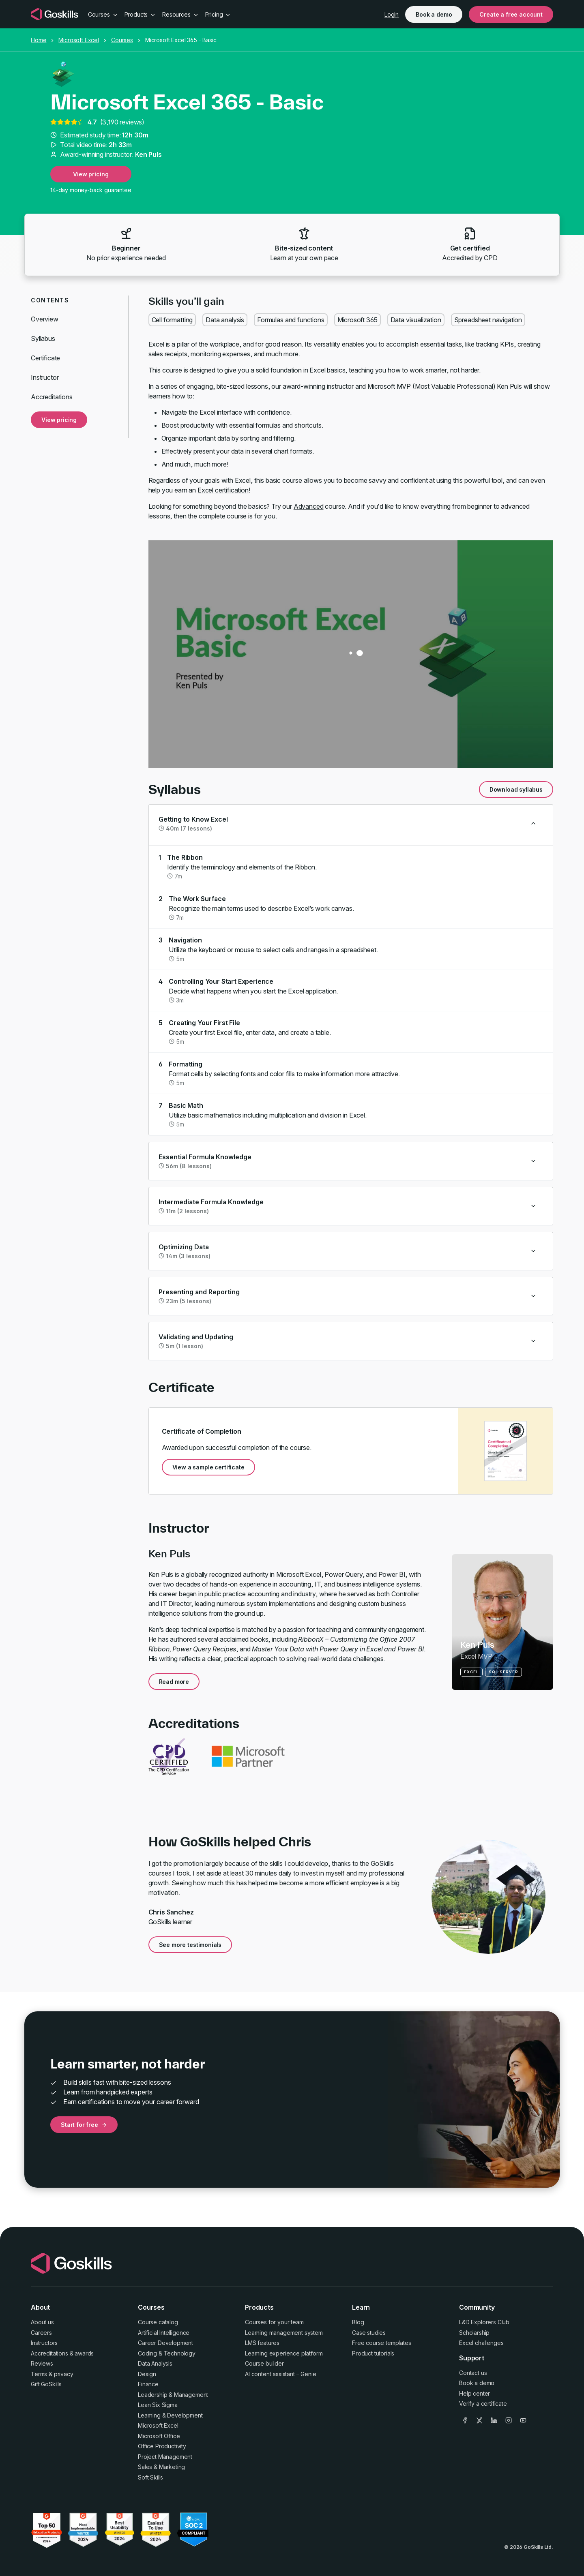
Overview (44, 319)
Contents (50, 300)
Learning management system (284, 2332)
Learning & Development (170, 2415)
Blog (358, 2322)
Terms (39, 2373)
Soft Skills (150, 2477)
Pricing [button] (218, 14)
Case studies (369, 2332)
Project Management (165, 2456)
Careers (41, 2332)
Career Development (165, 2342)
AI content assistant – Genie (280, 2373)
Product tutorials (373, 2353)
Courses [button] (103, 14)
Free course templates (381, 2342)
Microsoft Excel (78, 39)
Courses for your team (274, 2322)
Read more (174, 1681)
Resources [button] (180, 14)
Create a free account (511, 14)
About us (42, 2322)
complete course (223, 516)
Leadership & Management (173, 2394)
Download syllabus (516, 789)
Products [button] (140, 14)
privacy (63, 2373)
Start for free (84, 2124)
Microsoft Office (159, 2436)
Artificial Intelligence (163, 2332)
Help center (474, 2393)
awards (84, 2353)
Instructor (44, 377)
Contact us (473, 2372)
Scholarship (474, 2332)
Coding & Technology (166, 2353)
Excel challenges (481, 2342)
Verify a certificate (483, 2403)
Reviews (42, 2363)
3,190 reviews (122, 122)
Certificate (45, 358)
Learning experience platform (284, 2353)
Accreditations (52, 397)
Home (38, 39)
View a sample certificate (208, 1467)
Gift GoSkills (46, 2384)
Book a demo (434, 14)
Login (391, 14)
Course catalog (158, 2322)
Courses (122, 39)
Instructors (44, 2342)
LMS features (262, 2342)
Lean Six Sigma (158, 2404)
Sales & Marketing (161, 2466)
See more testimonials (190, 1944)
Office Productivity (162, 2446)
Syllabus (43, 338)
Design (147, 2373)
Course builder (264, 2363)
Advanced (309, 506)
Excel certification (223, 490)
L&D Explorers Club (484, 2322)
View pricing (90, 174)
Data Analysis (155, 2363)
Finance (148, 2384)
